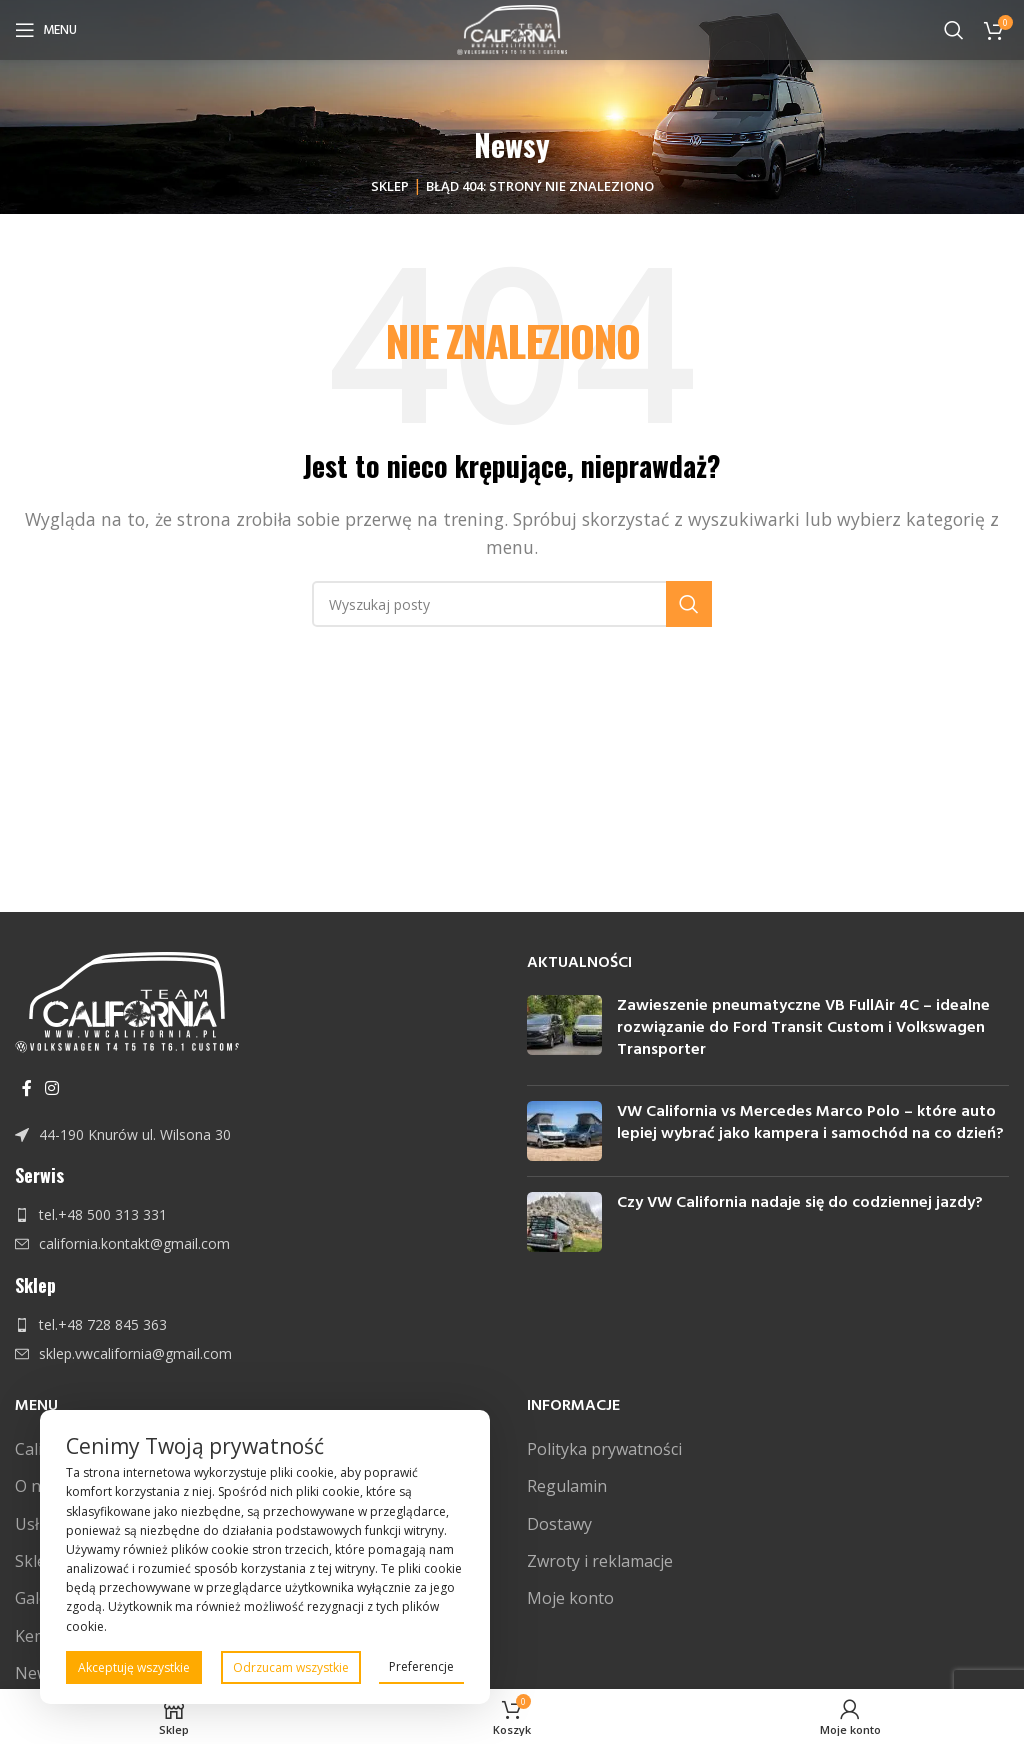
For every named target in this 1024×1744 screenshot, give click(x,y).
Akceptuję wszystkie (134, 1667)
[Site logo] (512, 28)
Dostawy (559, 1524)
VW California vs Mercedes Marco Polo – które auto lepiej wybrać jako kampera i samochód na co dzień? (810, 1123)
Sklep (390, 186)
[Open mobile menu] (46, 30)
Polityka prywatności (604, 1449)
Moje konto (570, 1598)
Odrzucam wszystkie (291, 1667)
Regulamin (567, 1486)
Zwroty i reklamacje (600, 1561)
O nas (36, 1486)
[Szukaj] (954, 30)
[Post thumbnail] (564, 1032)
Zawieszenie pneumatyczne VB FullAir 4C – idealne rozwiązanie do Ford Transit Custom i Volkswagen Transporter (803, 1028)
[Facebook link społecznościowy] (26, 1088)
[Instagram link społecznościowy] (51, 1088)
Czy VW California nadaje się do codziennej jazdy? (800, 1203)
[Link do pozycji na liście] (256, 1135)
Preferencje (421, 1666)
